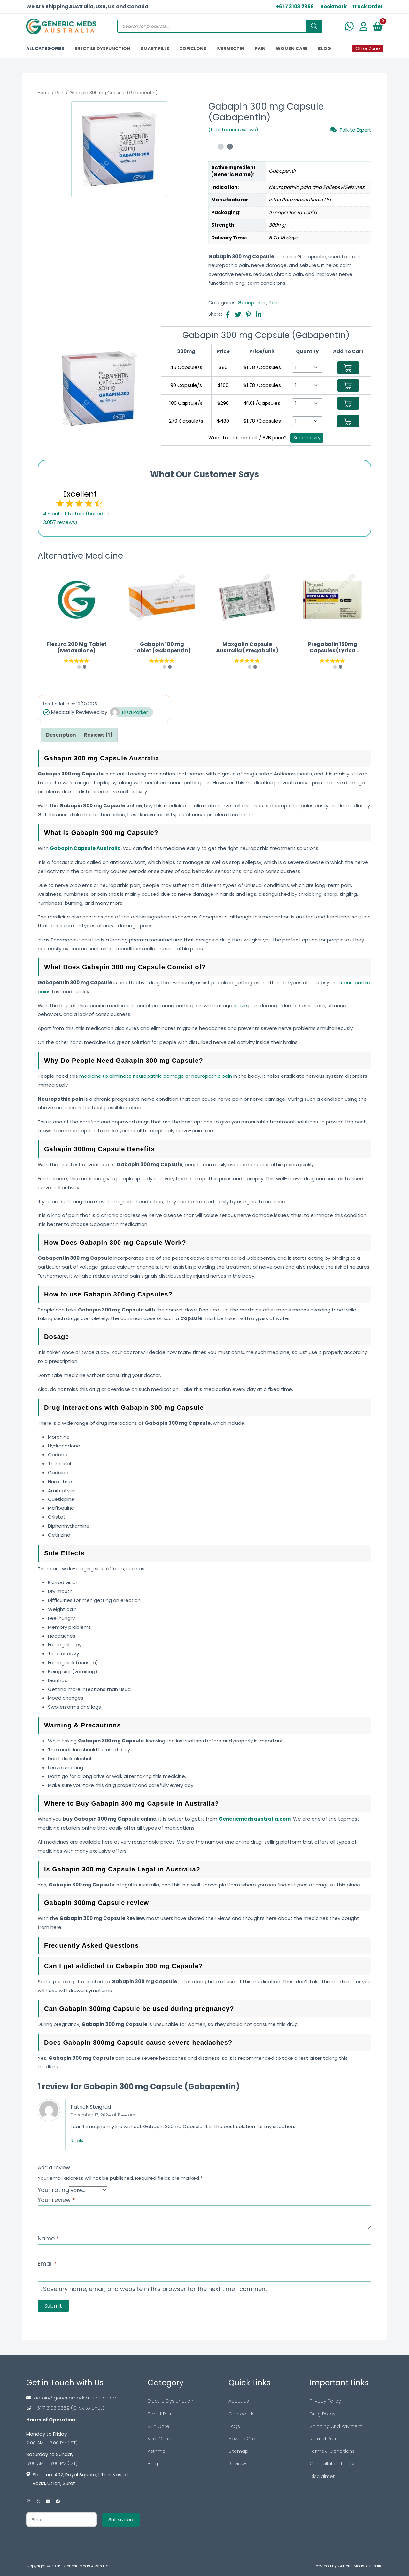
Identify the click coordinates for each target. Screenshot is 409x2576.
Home (44, 93)
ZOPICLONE (193, 48)
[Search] (314, 26)
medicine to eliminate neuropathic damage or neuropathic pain (155, 1076)
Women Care (292, 48)
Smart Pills (159, 2414)
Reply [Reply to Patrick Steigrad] (77, 2140)
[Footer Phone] (83, 2407)
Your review (56, 2200)
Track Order (367, 6)
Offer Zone (367, 48)
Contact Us (241, 2414)
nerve (240, 1005)
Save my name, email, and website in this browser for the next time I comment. (155, 2289)
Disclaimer (322, 2477)
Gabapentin (252, 302)
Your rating (53, 2190)
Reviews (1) (98, 734)
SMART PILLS (155, 48)
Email (47, 2264)
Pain (60, 93)
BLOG (324, 48)
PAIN (260, 48)
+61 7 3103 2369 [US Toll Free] (295, 6)
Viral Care (159, 2439)
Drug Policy (323, 2414)
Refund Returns (327, 2439)
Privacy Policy (325, 2401)
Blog (153, 2465)
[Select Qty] (307, 368)
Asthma (157, 2452)
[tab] (61, 735)
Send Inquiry (306, 437)
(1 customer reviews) (233, 129)
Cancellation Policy (332, 2465)
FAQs (234, 2426)
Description (61, 734)
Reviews (238, 2465)
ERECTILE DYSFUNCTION (102, 48)
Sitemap (238, 2452)
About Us (238, 2401)
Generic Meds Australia (86, 2566)
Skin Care (159, 2426)
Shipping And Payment (336, 2426)
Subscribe (120, 2519)
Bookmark (333, 6)
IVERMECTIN (230, 48)
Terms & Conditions (332, 2452)
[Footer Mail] (83, 2397)
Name (48, 2238)
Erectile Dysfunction (170, 2401)
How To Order (244, 2439)
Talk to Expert (350, 129)
